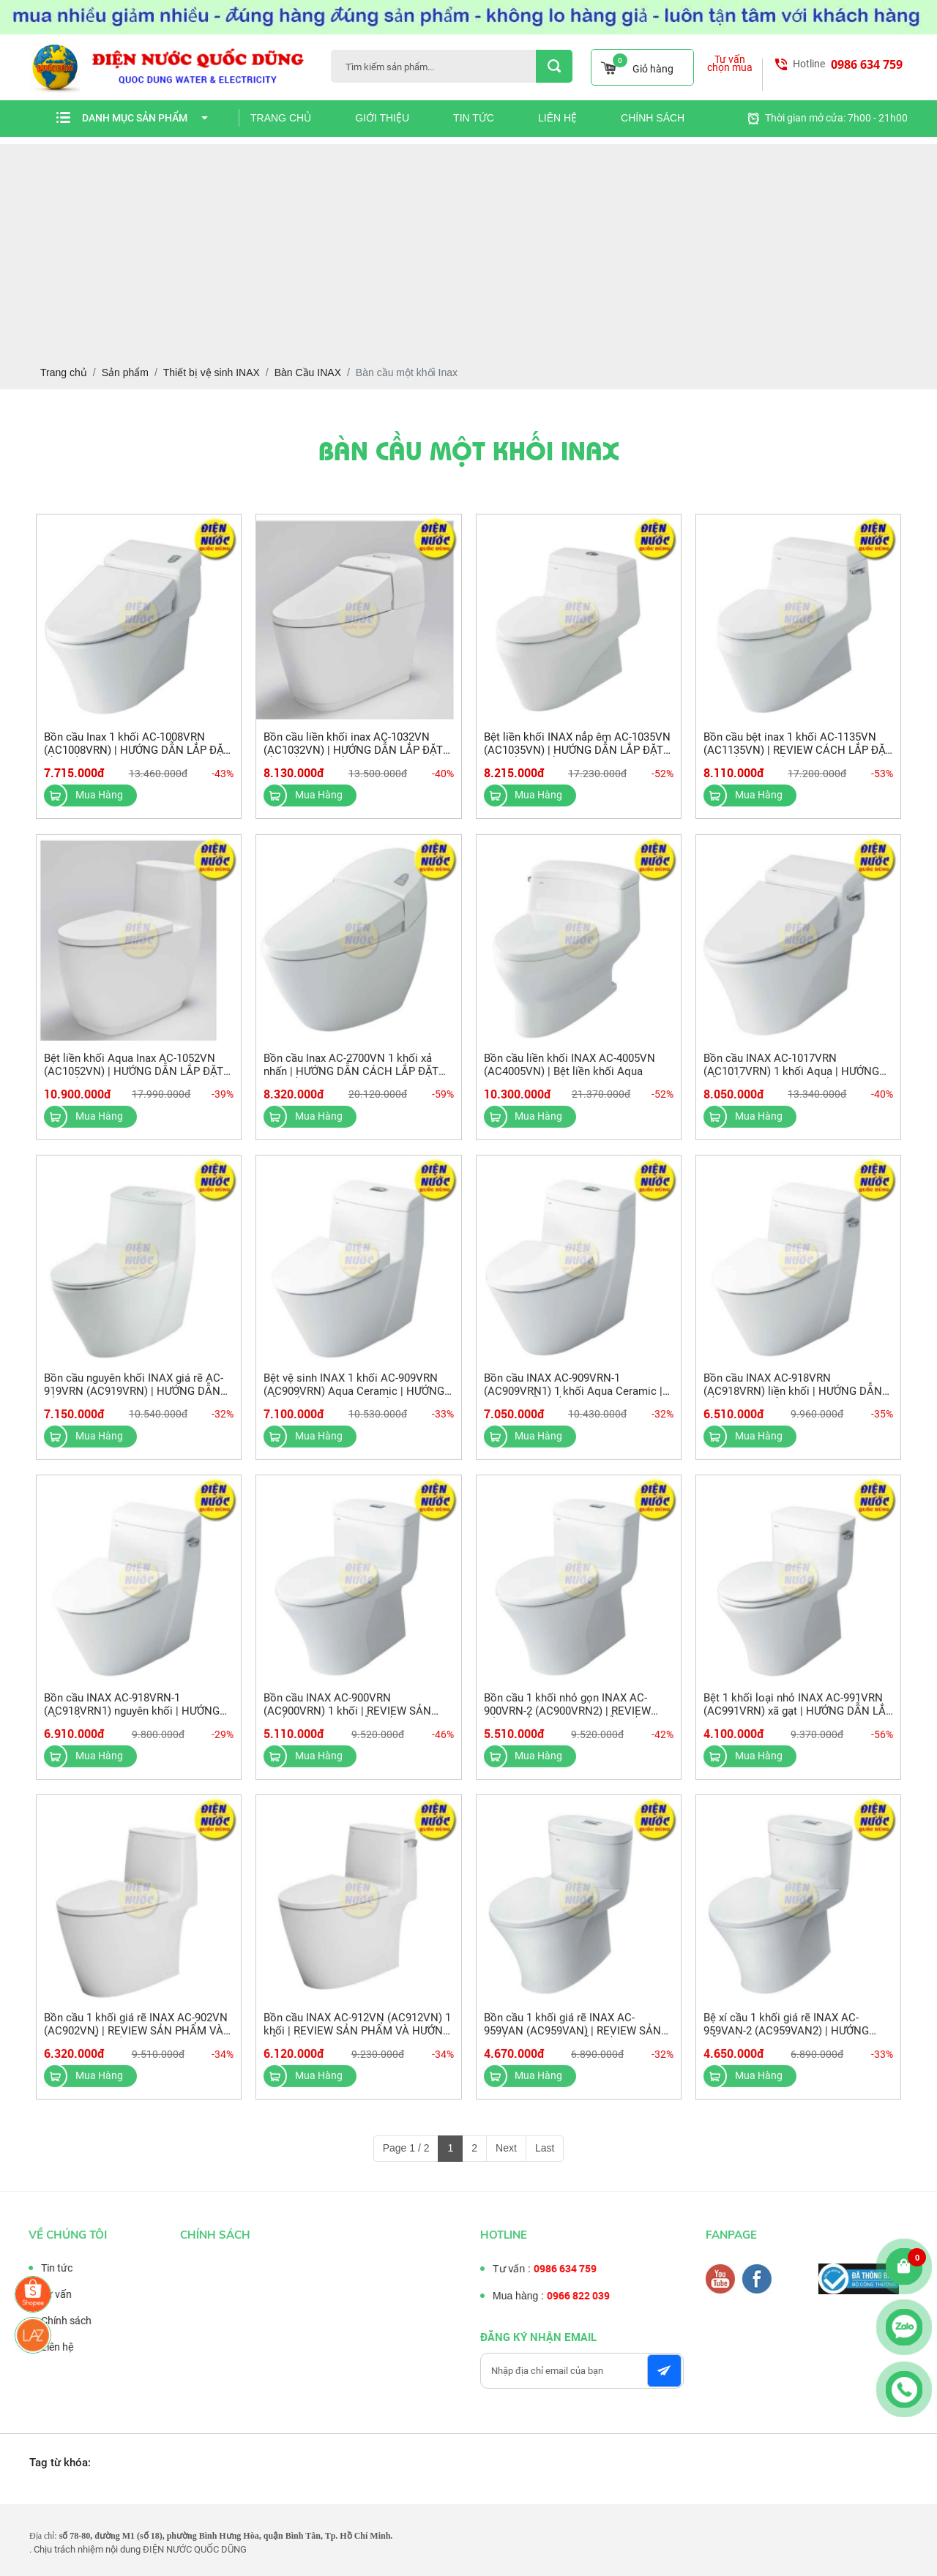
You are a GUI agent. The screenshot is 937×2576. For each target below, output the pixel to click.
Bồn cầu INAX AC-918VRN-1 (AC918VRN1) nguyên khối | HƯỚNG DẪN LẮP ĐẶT (132, 1720)
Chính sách (652, 118)
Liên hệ (557, 118)
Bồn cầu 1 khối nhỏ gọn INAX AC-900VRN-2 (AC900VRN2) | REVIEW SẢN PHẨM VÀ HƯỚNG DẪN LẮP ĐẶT (577, 1720)
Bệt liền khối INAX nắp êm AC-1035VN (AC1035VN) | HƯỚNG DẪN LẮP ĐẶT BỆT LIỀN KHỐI (577, 750)
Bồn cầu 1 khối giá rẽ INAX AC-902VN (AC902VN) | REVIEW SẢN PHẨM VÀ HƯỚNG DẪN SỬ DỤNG (136, 2040)
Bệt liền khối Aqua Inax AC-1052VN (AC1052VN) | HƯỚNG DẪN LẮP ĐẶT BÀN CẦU (133, 1081)
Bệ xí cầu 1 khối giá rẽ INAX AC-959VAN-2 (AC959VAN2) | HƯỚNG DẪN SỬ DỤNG (786, 2040)
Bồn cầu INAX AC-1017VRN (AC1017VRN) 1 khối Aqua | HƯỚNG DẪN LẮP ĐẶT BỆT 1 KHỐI (791, 1081)
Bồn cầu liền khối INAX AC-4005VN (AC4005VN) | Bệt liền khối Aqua (569, 1074)
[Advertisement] (468, 246)
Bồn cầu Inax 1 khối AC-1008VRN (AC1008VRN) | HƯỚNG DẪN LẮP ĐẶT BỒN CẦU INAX (137, 750)
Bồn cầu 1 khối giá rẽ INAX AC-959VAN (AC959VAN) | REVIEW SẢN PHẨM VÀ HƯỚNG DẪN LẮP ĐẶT (572, 2040)
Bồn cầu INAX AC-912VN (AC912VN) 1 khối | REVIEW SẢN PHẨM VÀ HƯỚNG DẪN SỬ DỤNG (357, 2040)
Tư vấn (46, 2294)
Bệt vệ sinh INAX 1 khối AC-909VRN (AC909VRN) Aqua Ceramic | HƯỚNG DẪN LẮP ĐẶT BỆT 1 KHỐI (354, 1400)
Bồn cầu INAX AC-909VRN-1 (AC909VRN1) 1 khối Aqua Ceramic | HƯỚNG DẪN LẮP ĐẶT (573, 1400)
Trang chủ (280, 118)
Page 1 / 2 (406, 2148)
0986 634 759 (867, 64)
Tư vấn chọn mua (730, 64)
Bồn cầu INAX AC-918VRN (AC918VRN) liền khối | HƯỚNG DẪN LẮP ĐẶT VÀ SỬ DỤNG (792, 1400)
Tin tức (473, 118)
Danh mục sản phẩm (145, 118)
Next (506, 2148)
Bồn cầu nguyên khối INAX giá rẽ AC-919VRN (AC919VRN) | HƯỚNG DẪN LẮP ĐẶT (133, 1400)
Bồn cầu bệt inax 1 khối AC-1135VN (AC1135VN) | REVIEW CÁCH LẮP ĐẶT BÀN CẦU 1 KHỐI (797, 750)
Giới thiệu (382, 118)
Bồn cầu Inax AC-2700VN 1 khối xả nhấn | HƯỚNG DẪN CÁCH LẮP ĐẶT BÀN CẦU (351, 1081)
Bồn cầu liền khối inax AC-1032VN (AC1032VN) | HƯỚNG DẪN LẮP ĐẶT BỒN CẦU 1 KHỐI (353, 750)
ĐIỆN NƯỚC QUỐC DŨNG (195, 2549)
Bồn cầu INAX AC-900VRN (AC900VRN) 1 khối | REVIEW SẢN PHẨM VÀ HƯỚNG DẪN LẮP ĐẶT (347, 1720)
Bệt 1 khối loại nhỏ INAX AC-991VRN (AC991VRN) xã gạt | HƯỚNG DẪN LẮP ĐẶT (797, 1720)
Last (544, 2148)
